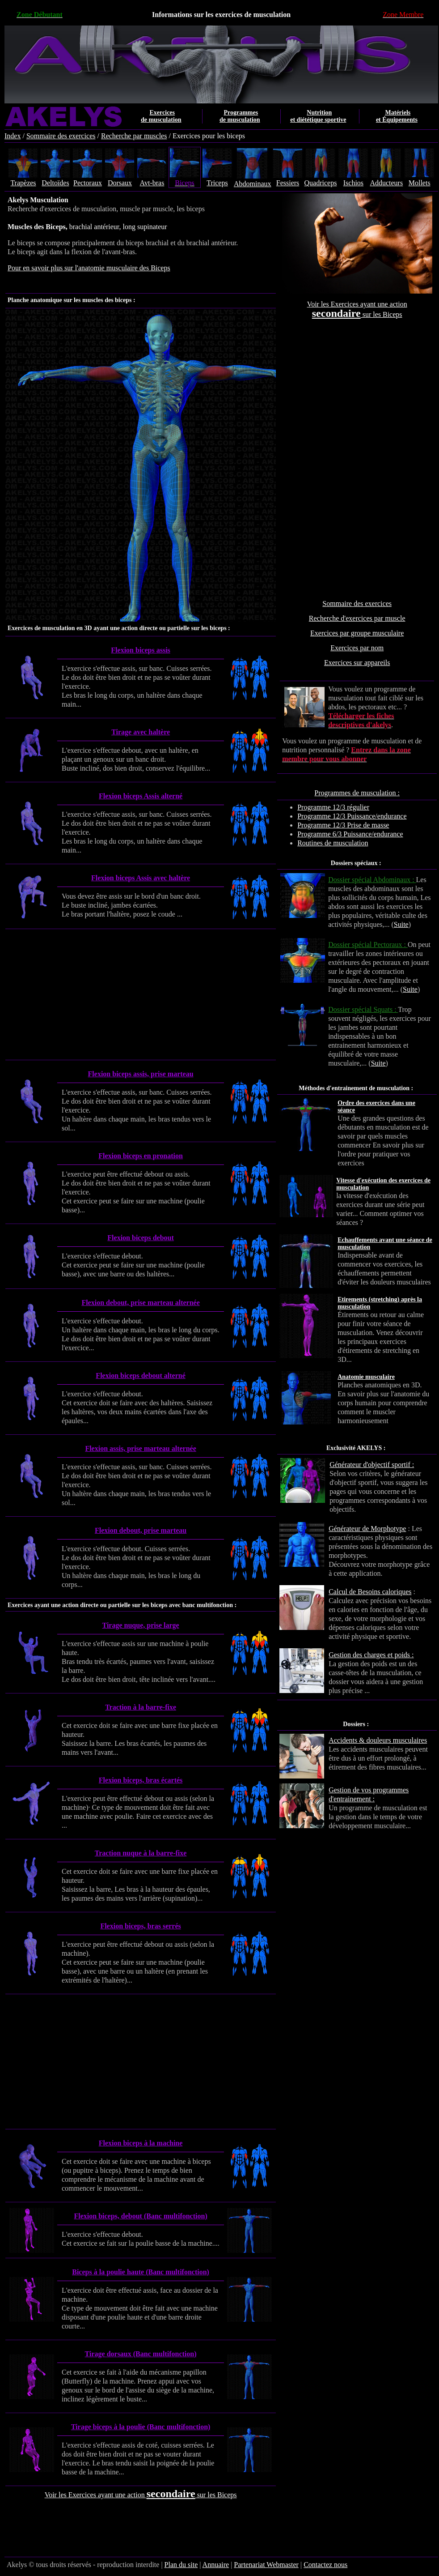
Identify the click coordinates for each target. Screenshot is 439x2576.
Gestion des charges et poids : (371, 1655)
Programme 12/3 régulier (333, 807)
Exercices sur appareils (357, 662)
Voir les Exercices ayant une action (357, 304)
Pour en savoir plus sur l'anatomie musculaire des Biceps (89, 268)
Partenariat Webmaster (266, 2564)
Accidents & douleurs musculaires (378, 1740)
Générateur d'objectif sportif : (371, 1464)
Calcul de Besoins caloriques (370, 1591)
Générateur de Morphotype (367, 1528)
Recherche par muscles (134, 136)
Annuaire (216, 2564)
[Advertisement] (357, 459)
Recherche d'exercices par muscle (357, 618)
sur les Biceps (381, 314)
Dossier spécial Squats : (363, 1009)
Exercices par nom (357, 648)
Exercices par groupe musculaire (357, 633)
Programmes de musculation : (357, 793)
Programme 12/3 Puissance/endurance (351, 816)
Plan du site (181, 2564)
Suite (401, 924)
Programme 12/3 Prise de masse (343, 825)
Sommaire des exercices (61, 136)
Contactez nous (325, 2564)
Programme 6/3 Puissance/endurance (350, 834)
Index (12, 136)
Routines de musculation (332, 843)
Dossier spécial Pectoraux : (368, 944)
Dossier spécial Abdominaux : (372, 879)
